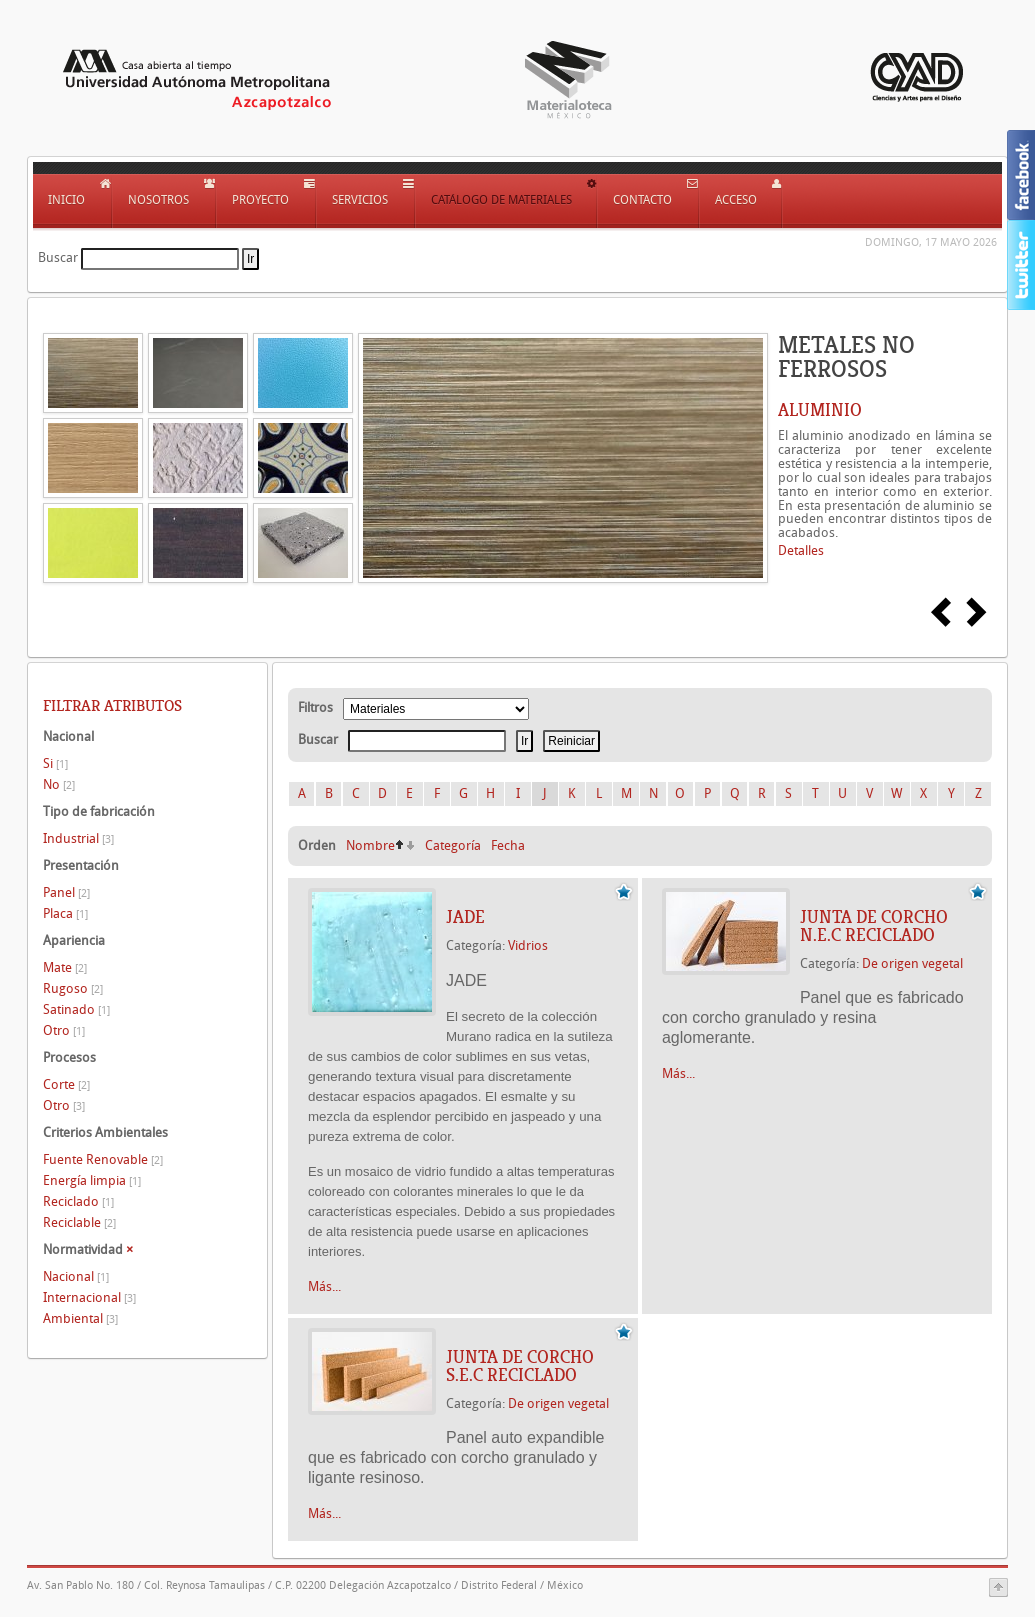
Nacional (76, 1276)
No (59, 784)
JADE (465, 917)
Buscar (58, 257)
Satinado (76, 1009)
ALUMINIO (820, 410)
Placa (65, 913)
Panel (66, 892)
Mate (65, 967)
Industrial (78, 838)
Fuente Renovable (103, 1159)
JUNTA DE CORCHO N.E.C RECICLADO (874, 926)
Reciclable (79, 1222)
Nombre (370, 845)
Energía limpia (92, 1180)
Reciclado (78, 1201)
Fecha (508, 845)
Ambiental (80, 1318)
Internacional (89, 1297)
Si (55, 763)
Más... (324, 1286)
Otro (64, 1030)
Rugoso (73, 988)
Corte (66, 1084)
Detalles (801, 550)
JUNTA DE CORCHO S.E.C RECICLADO (520, 1366)
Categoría (453, 845)
